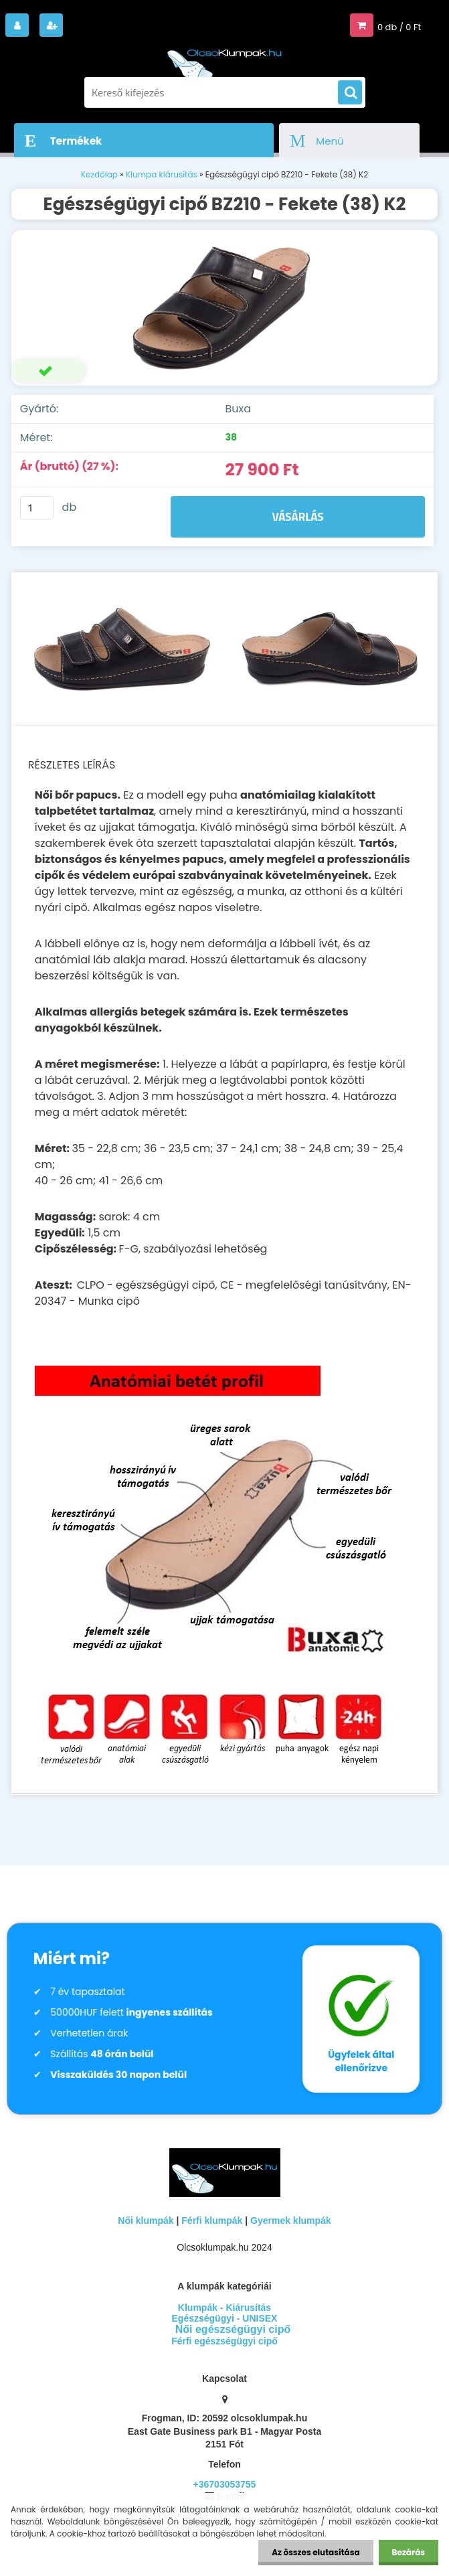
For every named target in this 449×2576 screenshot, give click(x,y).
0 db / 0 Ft (399, 27)
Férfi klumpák (211, 2220)
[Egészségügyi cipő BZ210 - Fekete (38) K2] (224, 308)
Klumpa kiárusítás (161, 174)
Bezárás (408, 2552)
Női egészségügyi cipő (232, 2329)
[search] (350, 93)
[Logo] (225, 58)
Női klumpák (145, 2220)
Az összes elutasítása (315, 2552)
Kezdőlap (99, 174)
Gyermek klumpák (290, 2220)
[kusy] (37, 507)
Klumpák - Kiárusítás (224, 2307)
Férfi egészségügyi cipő (224, 2341)
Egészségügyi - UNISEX (225, 2318)
